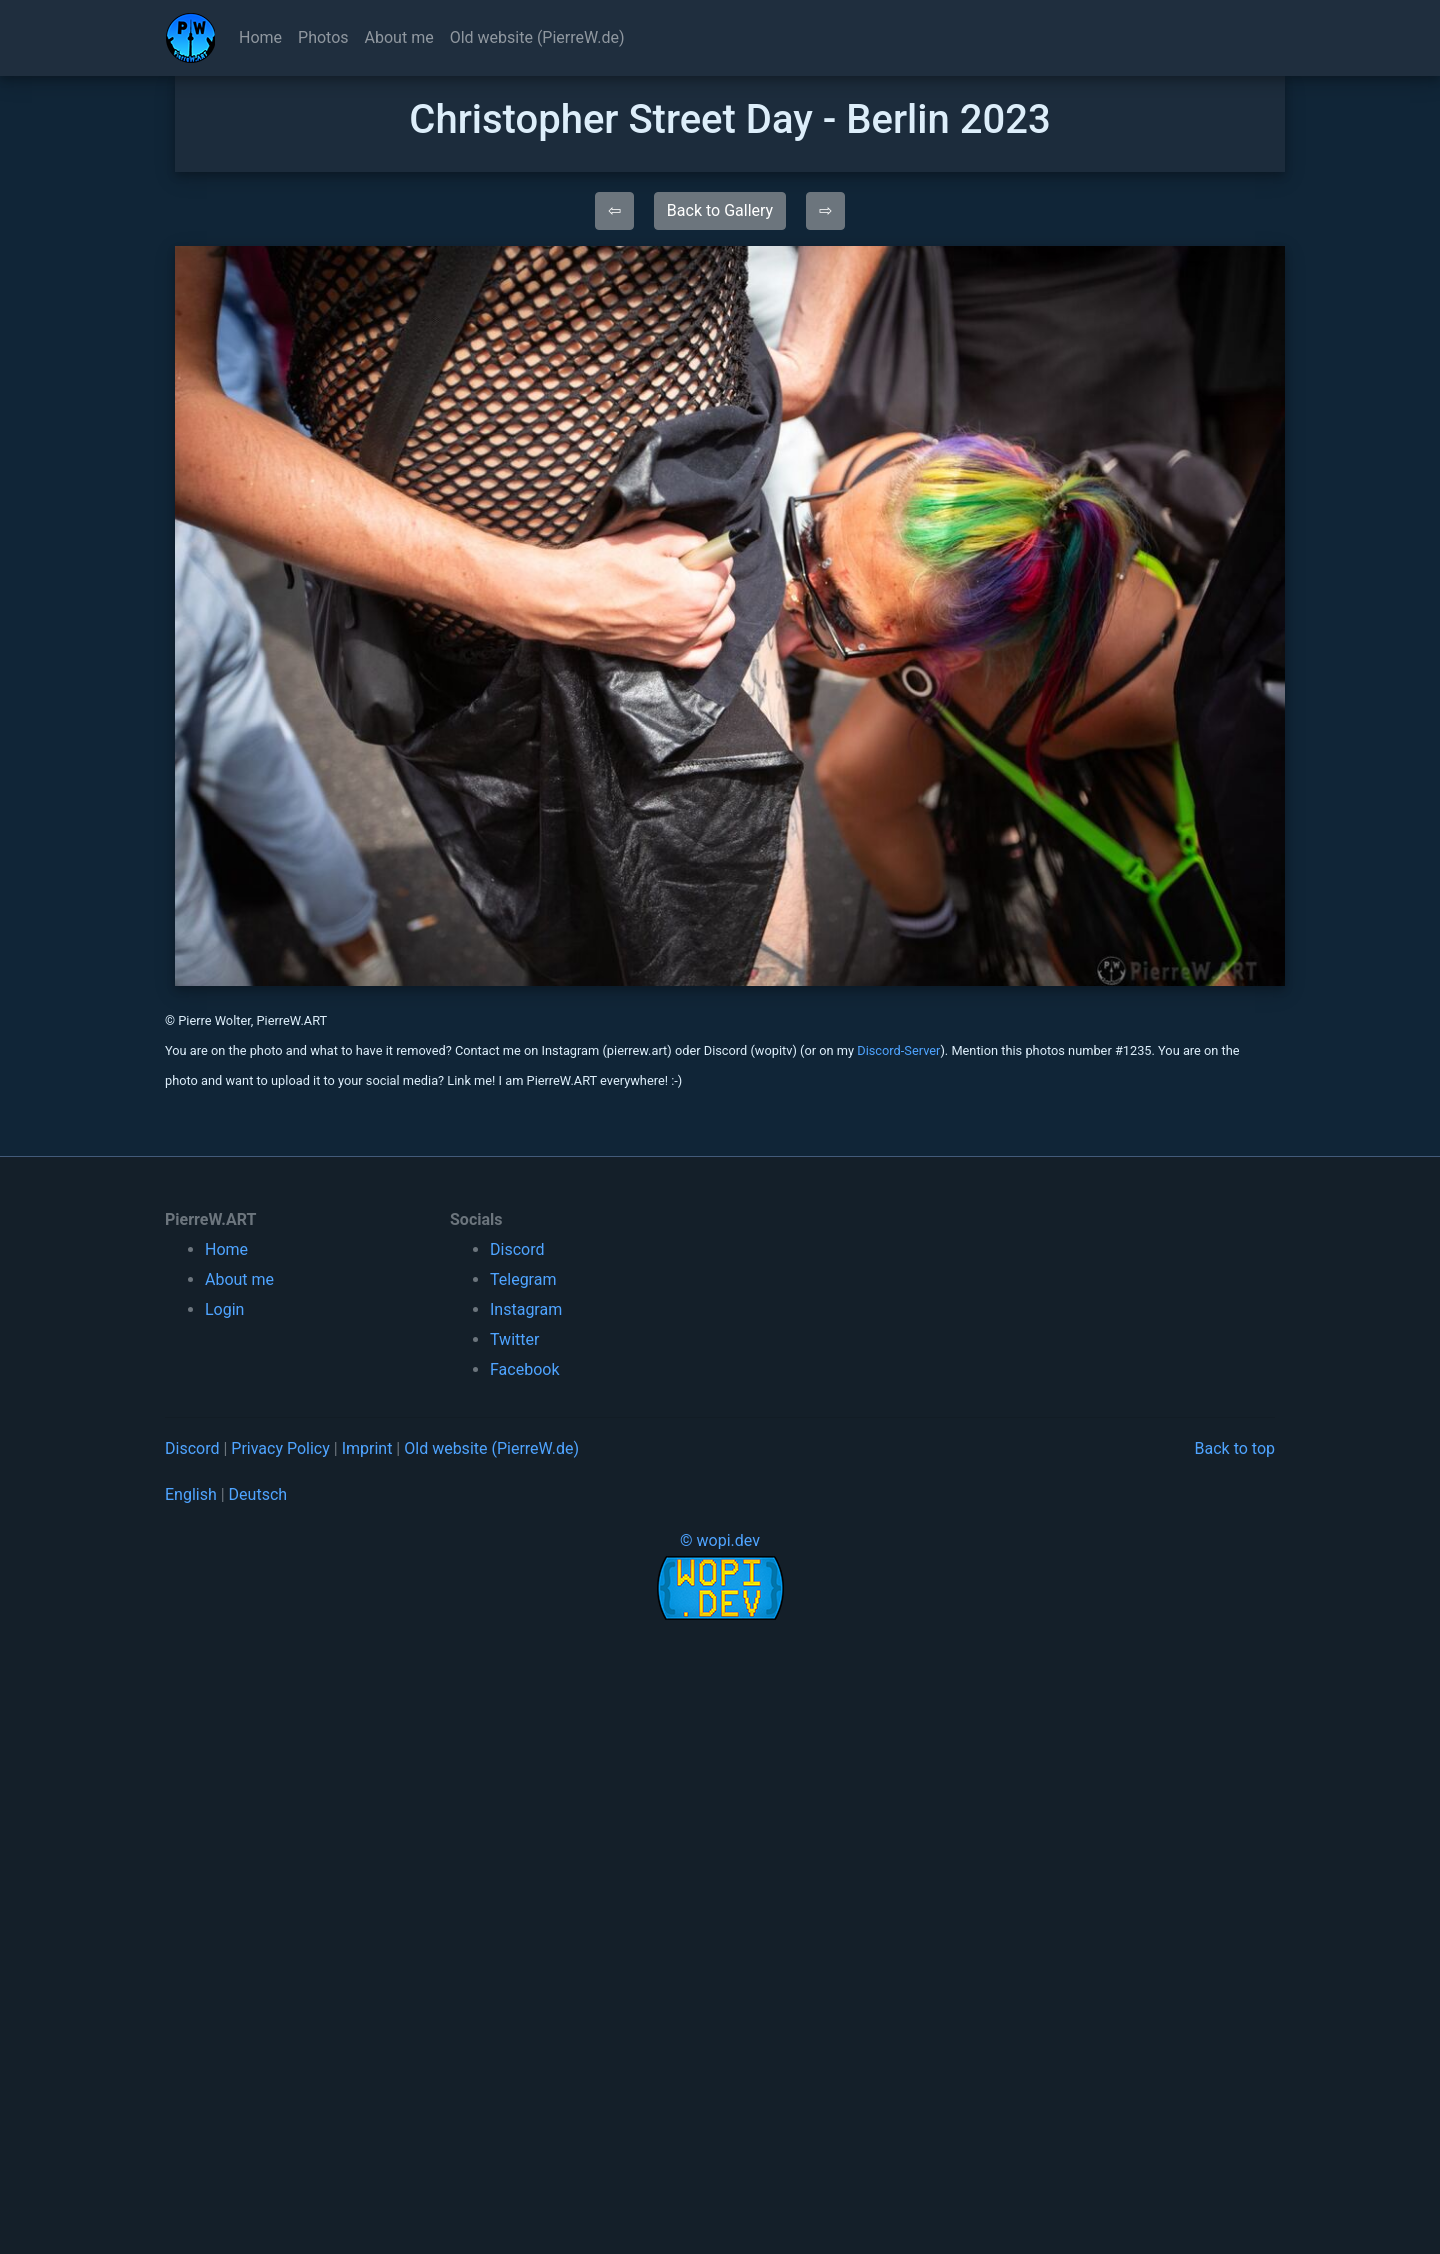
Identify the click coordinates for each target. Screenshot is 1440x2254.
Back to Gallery (720, 210)
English (191, 1494)
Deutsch (258, 1494)
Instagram (526, 1309)
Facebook (524, 1369)
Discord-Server (898, 1050)
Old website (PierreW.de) (537, 37)
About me (399, 37)
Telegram (523, 1279)
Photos (323, 37)
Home (260, 37)
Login (224, 1309)
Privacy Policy (280, 1448)
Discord (517, 1249)
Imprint (367, 1448)
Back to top (1235, 1448)
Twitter (514, 1339)
